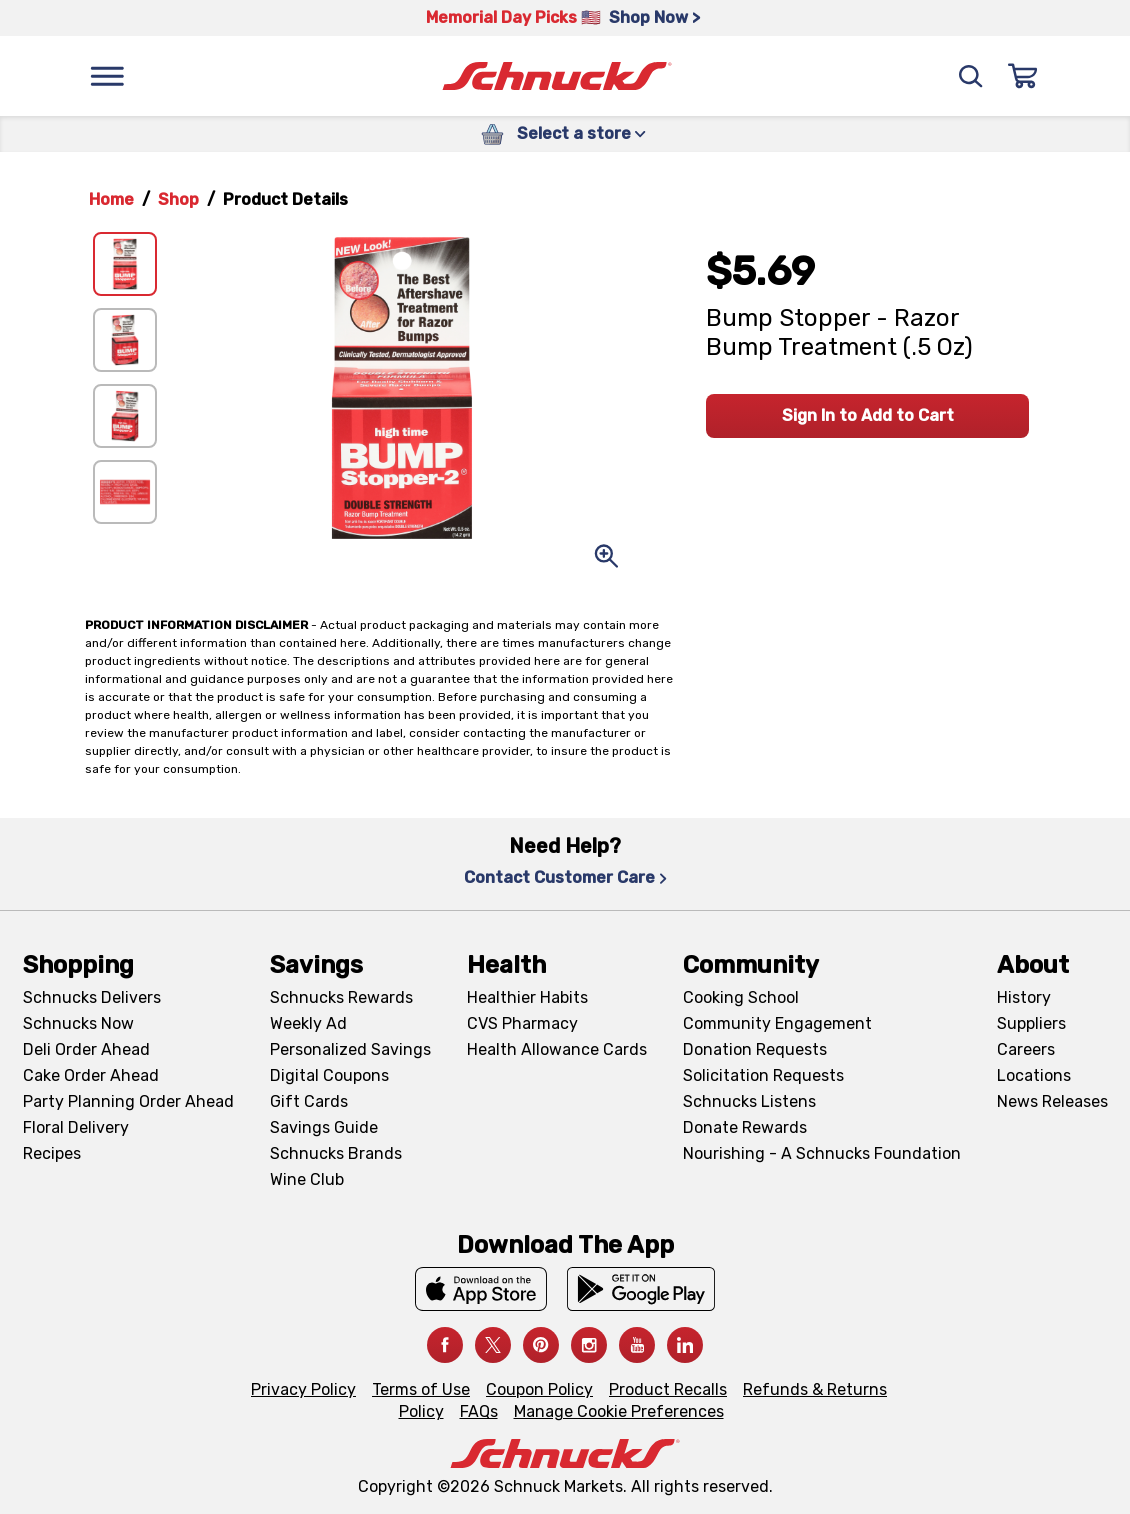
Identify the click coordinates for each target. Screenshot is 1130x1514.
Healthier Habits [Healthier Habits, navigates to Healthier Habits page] (527, 997)
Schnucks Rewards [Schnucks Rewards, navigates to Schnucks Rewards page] (341, 997)
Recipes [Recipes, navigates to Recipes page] (52, 1153)
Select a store (581, 133)
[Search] (971, 76)
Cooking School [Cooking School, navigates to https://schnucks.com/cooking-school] (741, 997)
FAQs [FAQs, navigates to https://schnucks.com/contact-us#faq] (479, 1411)
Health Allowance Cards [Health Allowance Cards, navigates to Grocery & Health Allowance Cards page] (557, 1049)
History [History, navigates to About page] (1024, 997)
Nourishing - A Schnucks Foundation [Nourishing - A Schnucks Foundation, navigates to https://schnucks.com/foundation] (822, 1153)
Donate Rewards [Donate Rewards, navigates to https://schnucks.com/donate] (745, 1127)
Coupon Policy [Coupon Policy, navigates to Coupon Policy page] (539, 1389)
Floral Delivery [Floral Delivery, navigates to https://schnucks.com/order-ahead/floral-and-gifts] (76, 1127)
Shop (178, 199)
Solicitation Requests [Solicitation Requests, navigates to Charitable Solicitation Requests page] (763, 1075)
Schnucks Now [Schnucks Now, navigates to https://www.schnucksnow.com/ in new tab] (78, 1023)
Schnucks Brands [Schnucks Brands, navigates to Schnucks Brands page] (336, 1153)
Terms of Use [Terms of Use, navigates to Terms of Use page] (421, 1389)
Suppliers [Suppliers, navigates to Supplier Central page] (1031, 1023)
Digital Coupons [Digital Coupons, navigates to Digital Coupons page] (329, 1075)
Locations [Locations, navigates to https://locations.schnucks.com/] (1034, 1075)
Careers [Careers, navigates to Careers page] (1026, 1049)
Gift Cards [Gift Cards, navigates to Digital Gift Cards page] (309, 1101)
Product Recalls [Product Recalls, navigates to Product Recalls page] (668, 1389)
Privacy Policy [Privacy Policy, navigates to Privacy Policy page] (303, 1389)
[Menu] (107, 76)
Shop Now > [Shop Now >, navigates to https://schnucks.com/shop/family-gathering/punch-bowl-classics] (654, 17)
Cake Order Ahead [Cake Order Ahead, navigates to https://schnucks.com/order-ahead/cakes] (91, 1075)
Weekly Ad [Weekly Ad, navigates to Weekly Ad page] (308, 1023)
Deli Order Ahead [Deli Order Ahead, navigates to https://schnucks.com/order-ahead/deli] (86, 1049)
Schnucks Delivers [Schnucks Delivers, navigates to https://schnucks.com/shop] (92, 997)
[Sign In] (1023, 76)
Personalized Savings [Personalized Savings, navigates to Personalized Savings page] (350, 1049)
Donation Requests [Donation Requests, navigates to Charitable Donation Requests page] (755, 1049)
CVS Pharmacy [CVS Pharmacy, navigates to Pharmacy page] (522, 1023)
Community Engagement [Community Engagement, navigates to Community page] (777, 1023)
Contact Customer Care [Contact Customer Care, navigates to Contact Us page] (565, 877)
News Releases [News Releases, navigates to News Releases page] (1052, 1101)
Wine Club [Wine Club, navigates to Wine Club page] (307, 1179)
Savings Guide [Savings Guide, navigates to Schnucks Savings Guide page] (324, 1127)
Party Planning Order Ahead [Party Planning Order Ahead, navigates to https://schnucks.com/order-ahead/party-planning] (128, 1101)
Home (111, 199)
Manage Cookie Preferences (619, 1411)
